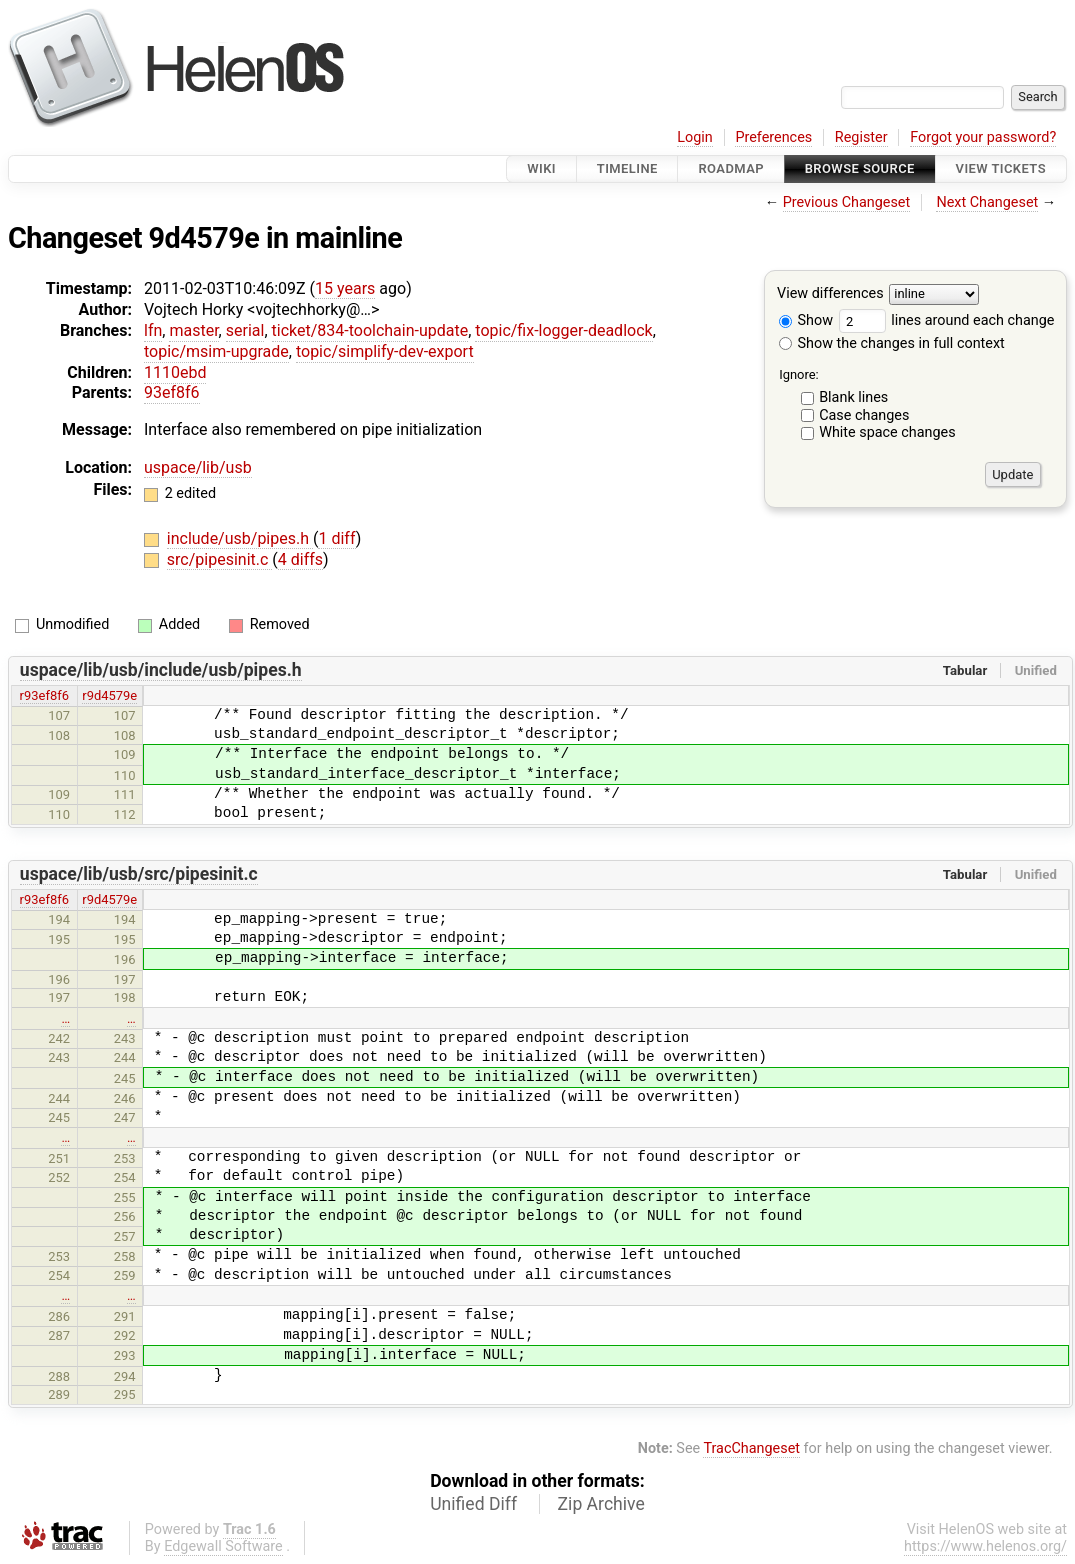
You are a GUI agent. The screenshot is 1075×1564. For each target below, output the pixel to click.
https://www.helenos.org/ (985, 1546)
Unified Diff (473, 1504)
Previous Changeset (847, 202)
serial (245, 330)
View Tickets (1001, 168)
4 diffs (300, 559)
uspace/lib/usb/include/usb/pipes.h (161, 670)
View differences (830, 294)
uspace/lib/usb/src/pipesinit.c (139, 874)
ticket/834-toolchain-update (370, 330)
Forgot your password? (983, 137)
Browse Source (860, 168)
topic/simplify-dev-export (385, 351)
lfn (153, 330)
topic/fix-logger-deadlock (563, 330)
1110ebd (175, 372)
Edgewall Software (223, 1546)
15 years (345, 288)
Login (695, 137)
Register (861, 137)
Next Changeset (987, 202)
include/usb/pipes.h (240, 538)
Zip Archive (601, 1504)
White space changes (887, 432)
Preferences (773, 137)
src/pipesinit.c (220, 559)
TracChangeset (751, 1448)
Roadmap (731, 168)
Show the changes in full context (892, 343)
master (193, 330)
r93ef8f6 (44, 695)
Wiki (541, 168)
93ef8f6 (172, 392)
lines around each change (947, 320)
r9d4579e (109, 695)
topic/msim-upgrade (216, 351)
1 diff (336, 538)
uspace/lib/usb (198, 467)
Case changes (864, 415)
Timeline (627, 168)
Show (806, 320)
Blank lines (853, 397)
